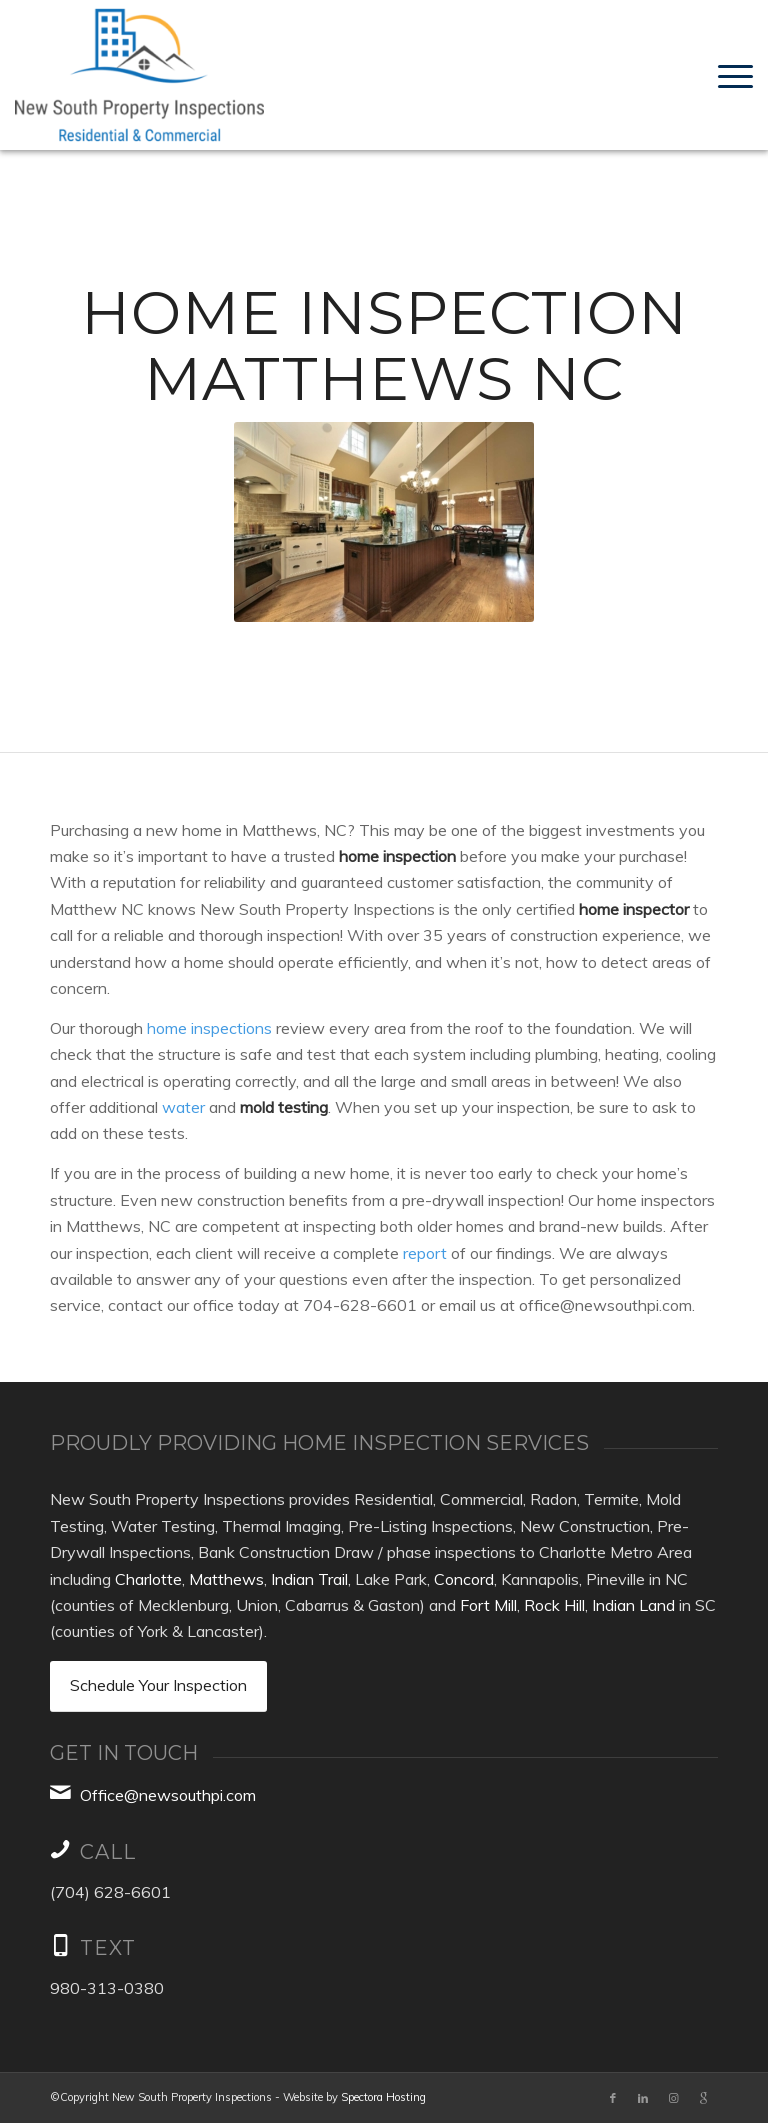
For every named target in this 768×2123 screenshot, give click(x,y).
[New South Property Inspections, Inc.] (139, 75)
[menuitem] (730, 75)
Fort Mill (488, 1605)
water (183, 1107)
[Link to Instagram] (673, 2098)
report (425, 1253)
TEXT (108, 1948)
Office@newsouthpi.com (168, 1795)
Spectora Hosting (383, 2097)
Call (108, 1852)
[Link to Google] (703, 2098)
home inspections (209, 1028)
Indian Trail (309, 1579)
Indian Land (633, 1605)
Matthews (226, 1579)
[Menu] (730, 75)
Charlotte (148, 1579)
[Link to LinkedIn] (643, 2098)
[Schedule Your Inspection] (158, 1686)
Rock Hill (554, 1605)
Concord (464, 1579)
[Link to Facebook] (613, 2098)
